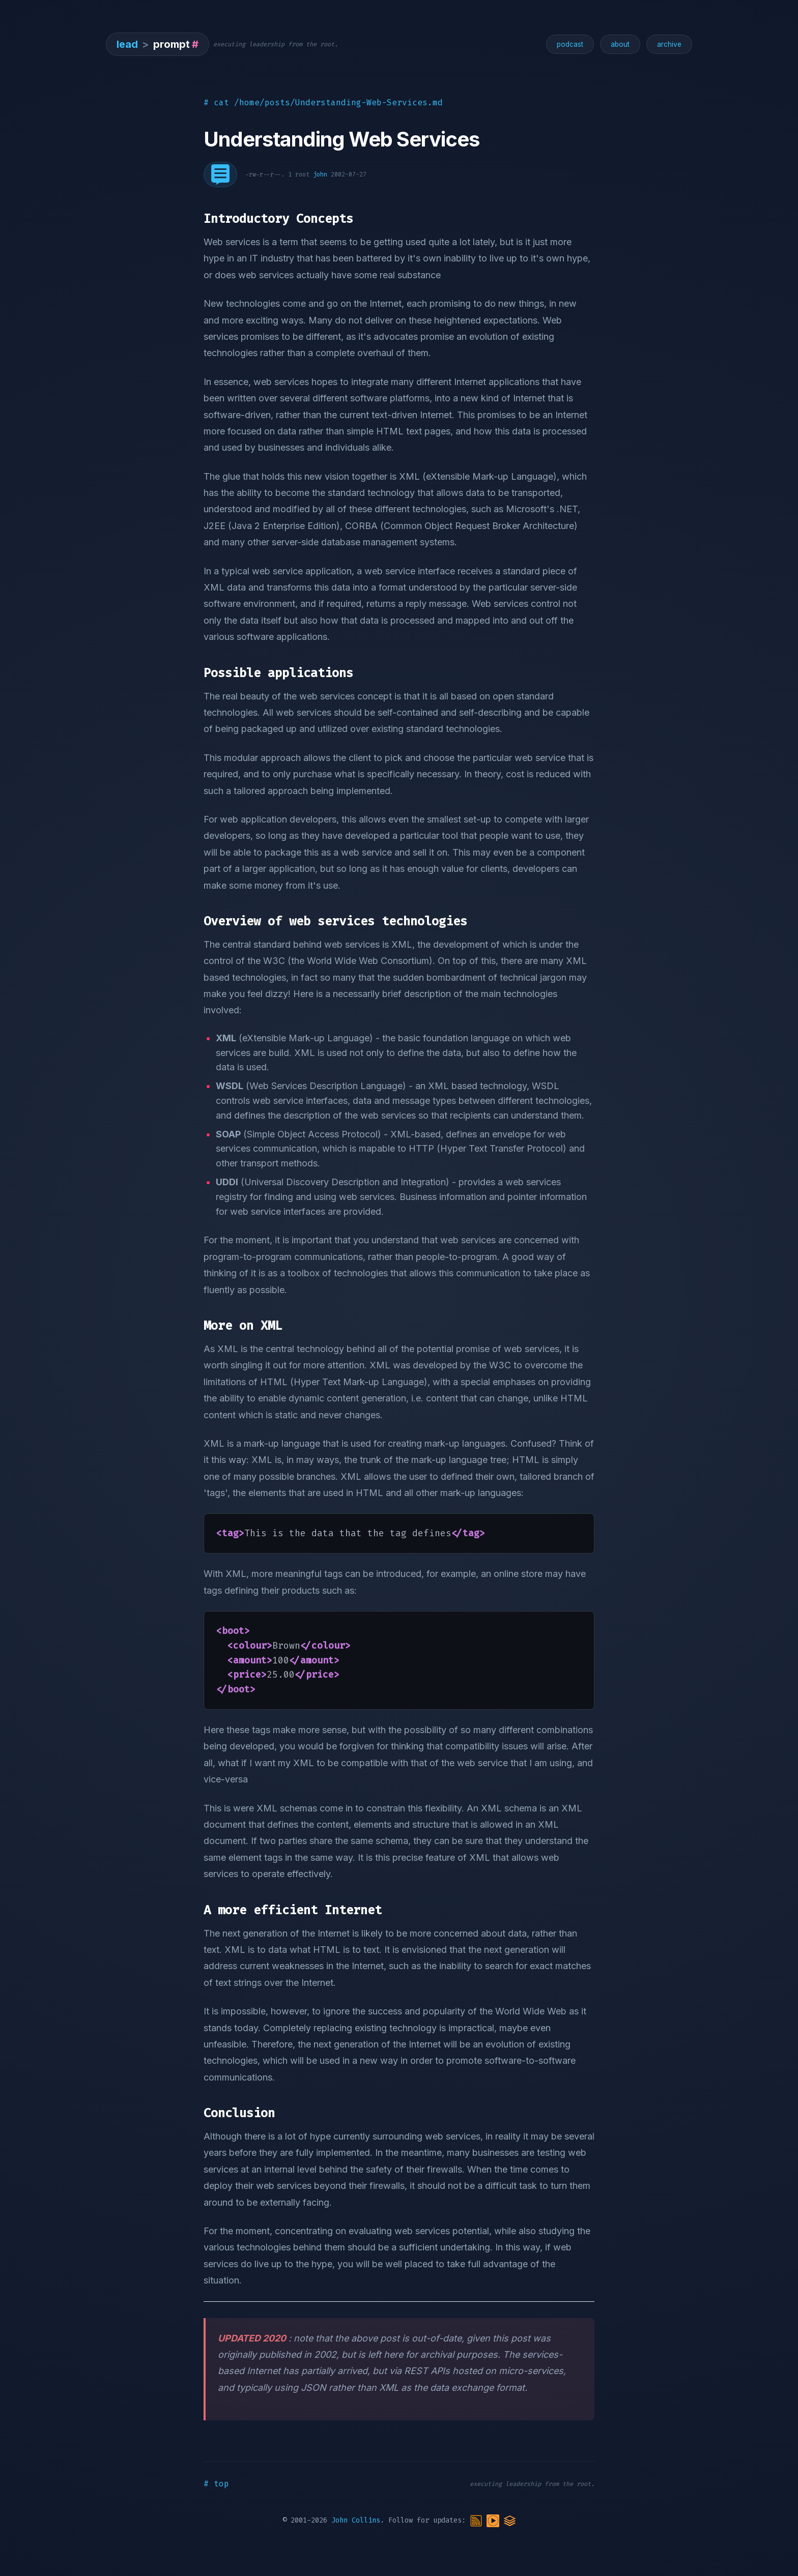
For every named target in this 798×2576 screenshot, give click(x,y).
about (620, 44)
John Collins (355, 2520)
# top (216, 2483)
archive (669, 44)
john (320, 174)
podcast (570, 44)
